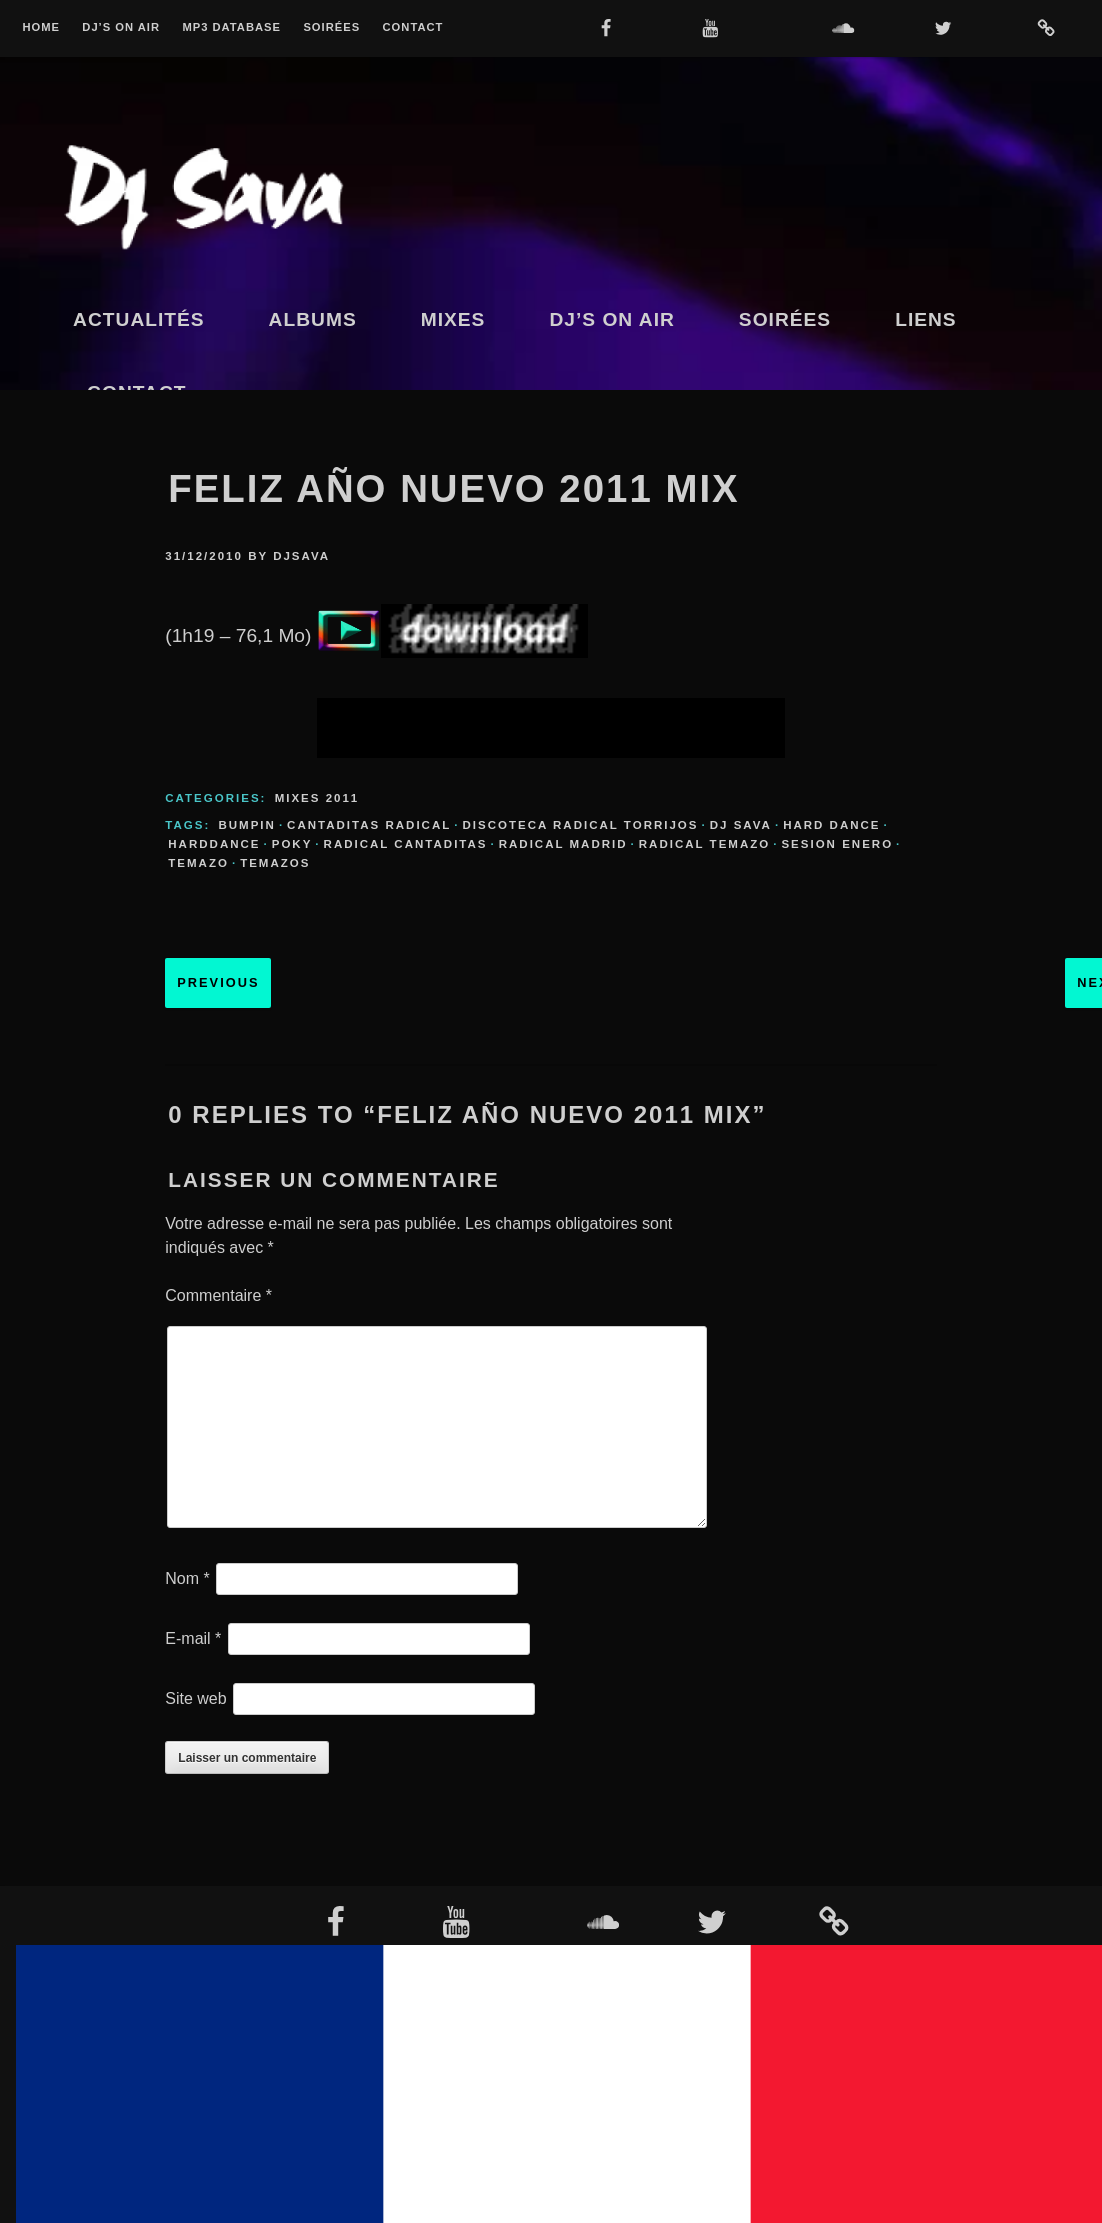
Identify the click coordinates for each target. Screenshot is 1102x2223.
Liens (926, 319)
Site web (195, 1698)
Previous (218, 982)
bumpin (246, 825)
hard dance (831, 825)
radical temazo (704, 844)
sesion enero (837, 844)
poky (292, 844)
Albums (313, 319)
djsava (301, 556)
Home (41, 27)
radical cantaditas (406, 844)
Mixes (453, 319)
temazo (198, 863)
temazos (275, 863)
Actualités (139, 319)
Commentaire (218, 1295)
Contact (413, 27)
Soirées (331, 27)
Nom (187, 1578)
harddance (214, 844)
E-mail (193, 1638)
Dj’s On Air (121, 27)
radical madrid (563, 844)
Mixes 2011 (317, 798)
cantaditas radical (369, 825)
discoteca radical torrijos (580, 825)
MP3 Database (231, 27)
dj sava (741, 825)
